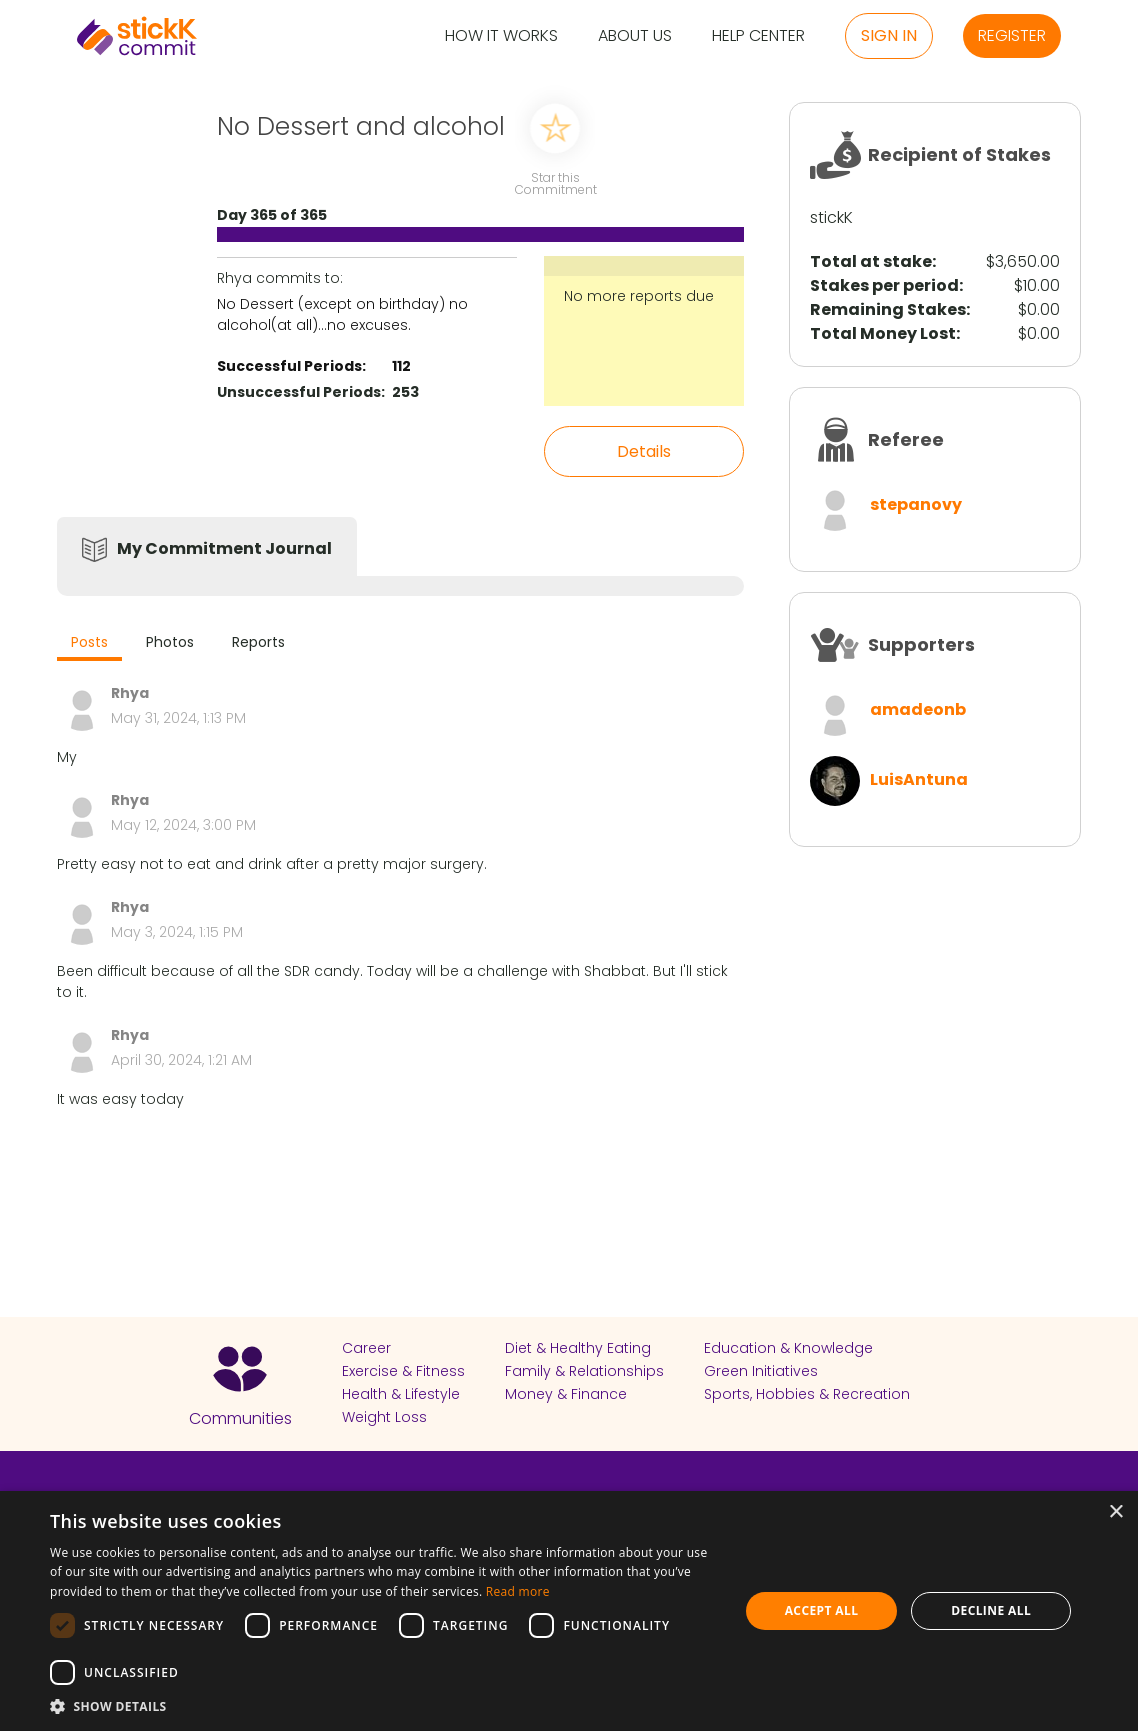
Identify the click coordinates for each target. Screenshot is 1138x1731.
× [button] (1115, 1512)
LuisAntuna (919, 779)
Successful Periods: (291, 366)
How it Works (501, 36)
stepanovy (916, 504)
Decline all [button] (991, 1610)
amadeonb (918, 709)
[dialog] (569, 1611)
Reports (258, 642)
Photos (170, 642)
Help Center (758, 36)
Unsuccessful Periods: (301, 392)
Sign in (889, 35)
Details (644, 451)
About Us (635, 36)
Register (1012, 35)
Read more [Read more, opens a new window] (518, 1591)
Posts (89, 642)
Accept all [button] (822, 1610)
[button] (384, 1706)
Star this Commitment (555, 182)
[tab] (89, 644)
